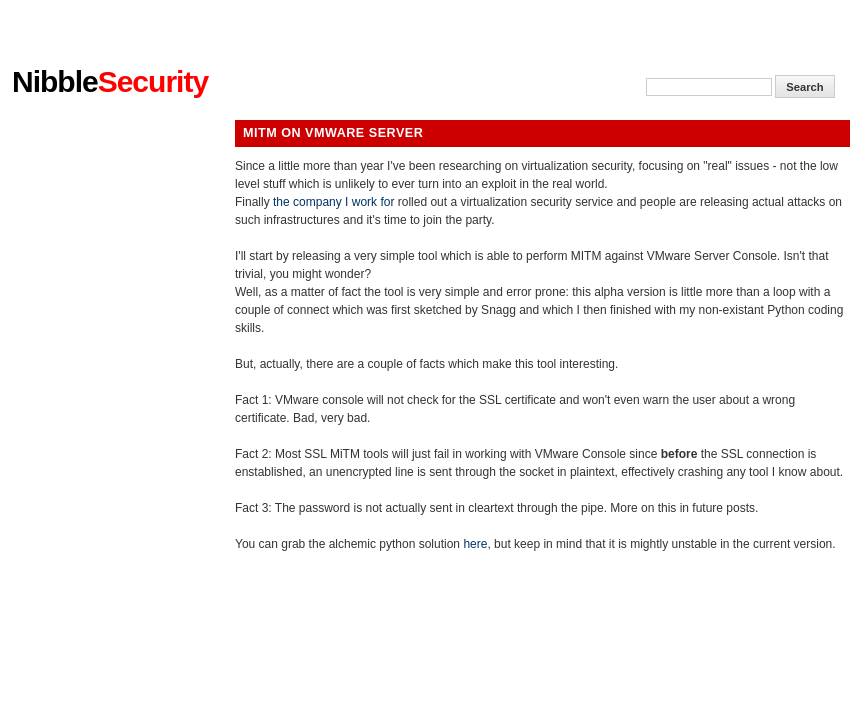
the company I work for (333, 202)
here (475, 544)
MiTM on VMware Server (333, 133)
